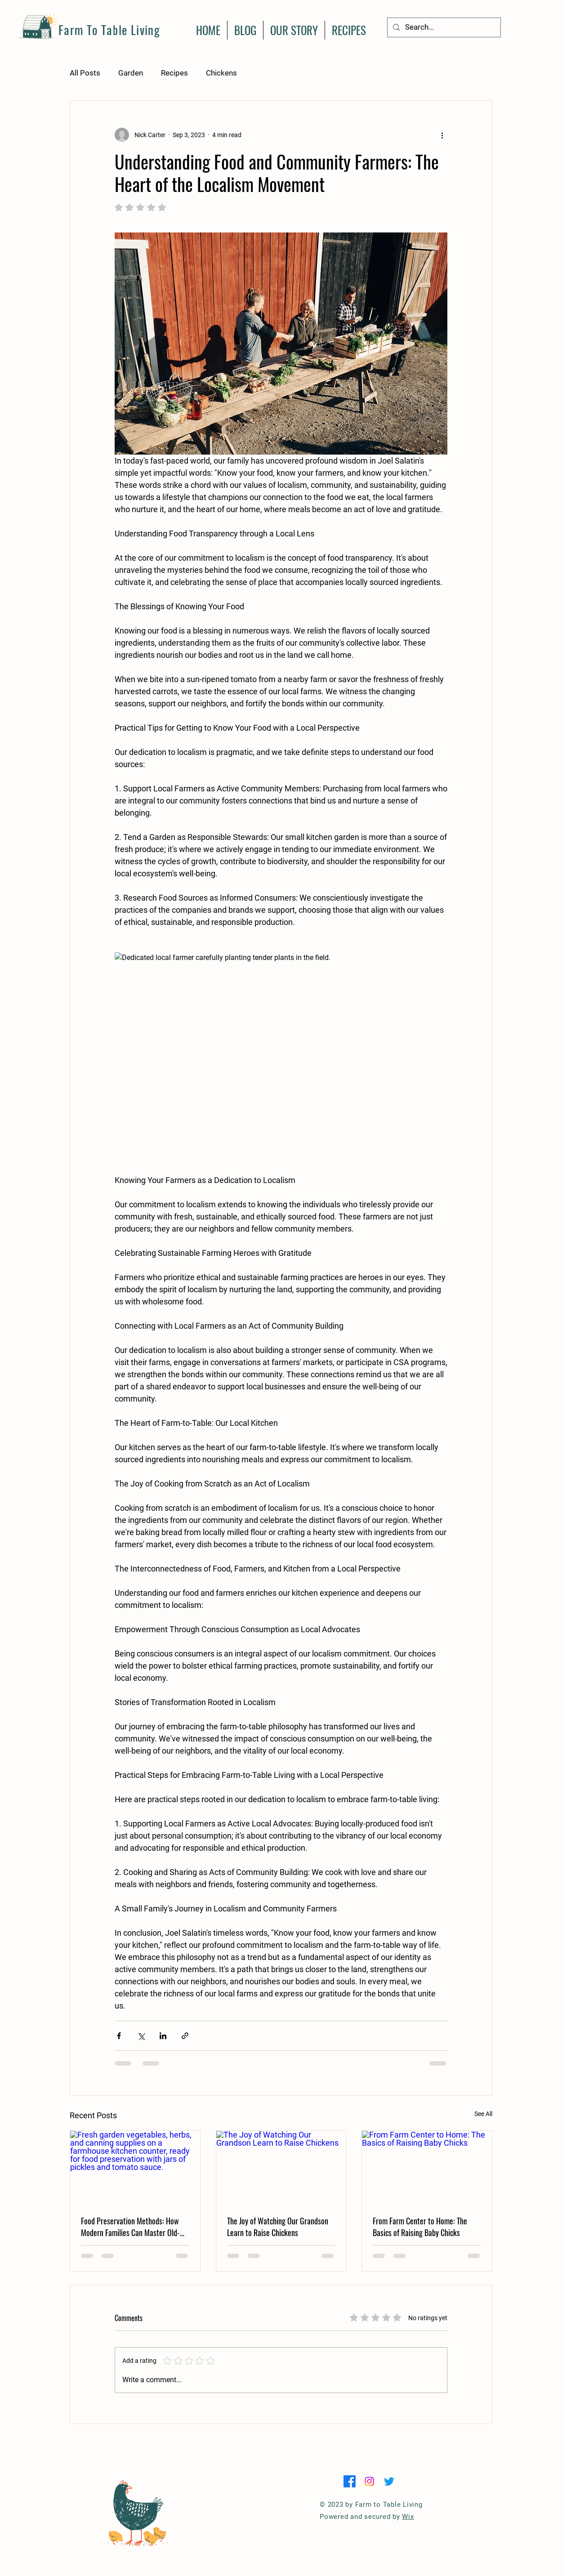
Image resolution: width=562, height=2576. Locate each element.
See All (483, 2113)
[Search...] (443, 27)
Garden (130, 72)
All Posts (85, 72)
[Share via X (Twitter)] (141, 2035)
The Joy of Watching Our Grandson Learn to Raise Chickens (277, 2226)
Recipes (174, 72)
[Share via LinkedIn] (163, 2035)
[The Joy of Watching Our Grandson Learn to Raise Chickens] (281, 2167)
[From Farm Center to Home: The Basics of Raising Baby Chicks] (427, 2167)
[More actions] (442, 134)
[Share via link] (185, 2035)
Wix (408, 2517)
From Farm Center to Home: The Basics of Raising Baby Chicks (420, 2226)
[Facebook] (349, 2481)
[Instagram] (369, 2481)
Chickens (221, 72)
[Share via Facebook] (119, 2035)
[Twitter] (389, 2481)
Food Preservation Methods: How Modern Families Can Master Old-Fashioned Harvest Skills (130, 2226)
